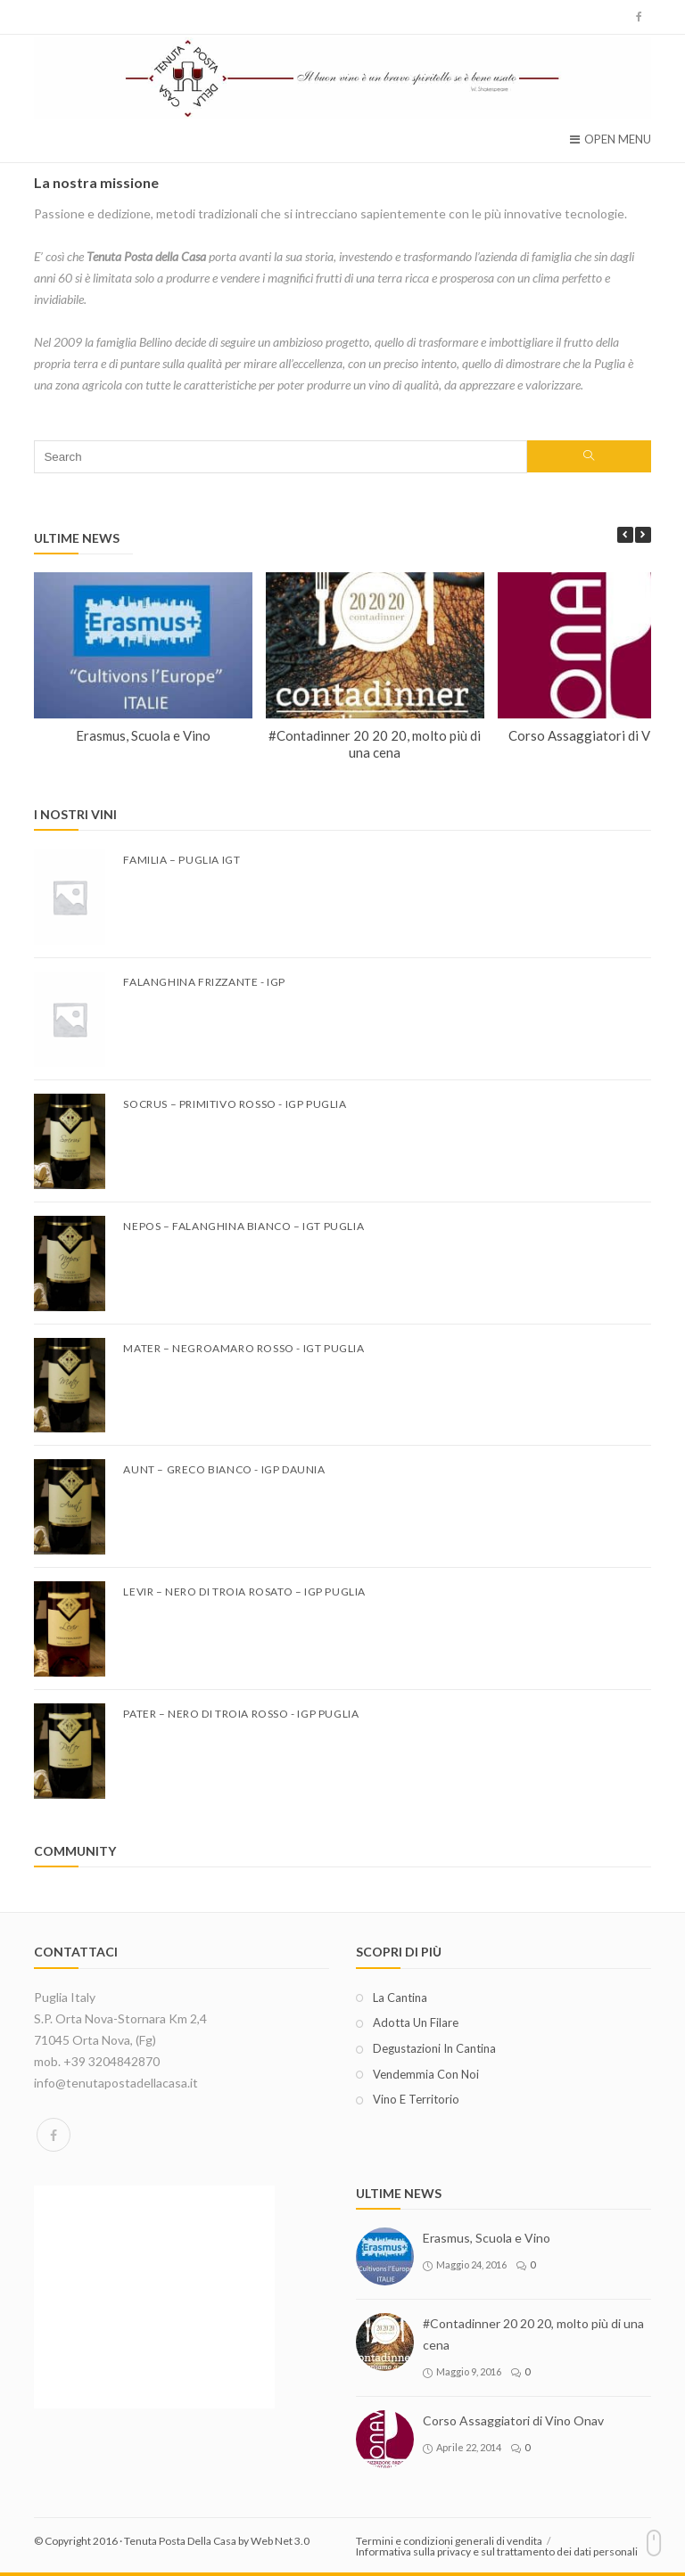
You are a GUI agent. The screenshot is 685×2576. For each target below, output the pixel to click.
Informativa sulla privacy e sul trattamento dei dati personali (497, 2551)
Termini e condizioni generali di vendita (449, 2540)
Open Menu (610, 139)
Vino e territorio (416, 2099)
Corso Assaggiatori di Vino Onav (513, 2420)
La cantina (400, 1997)
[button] (643, 535)
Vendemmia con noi (426, 2074)
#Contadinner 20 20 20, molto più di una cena (375, 744)
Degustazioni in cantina (434, 2048)
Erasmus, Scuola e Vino (143, 735)
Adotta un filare (415, 2022)
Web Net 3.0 (280, 2540)
